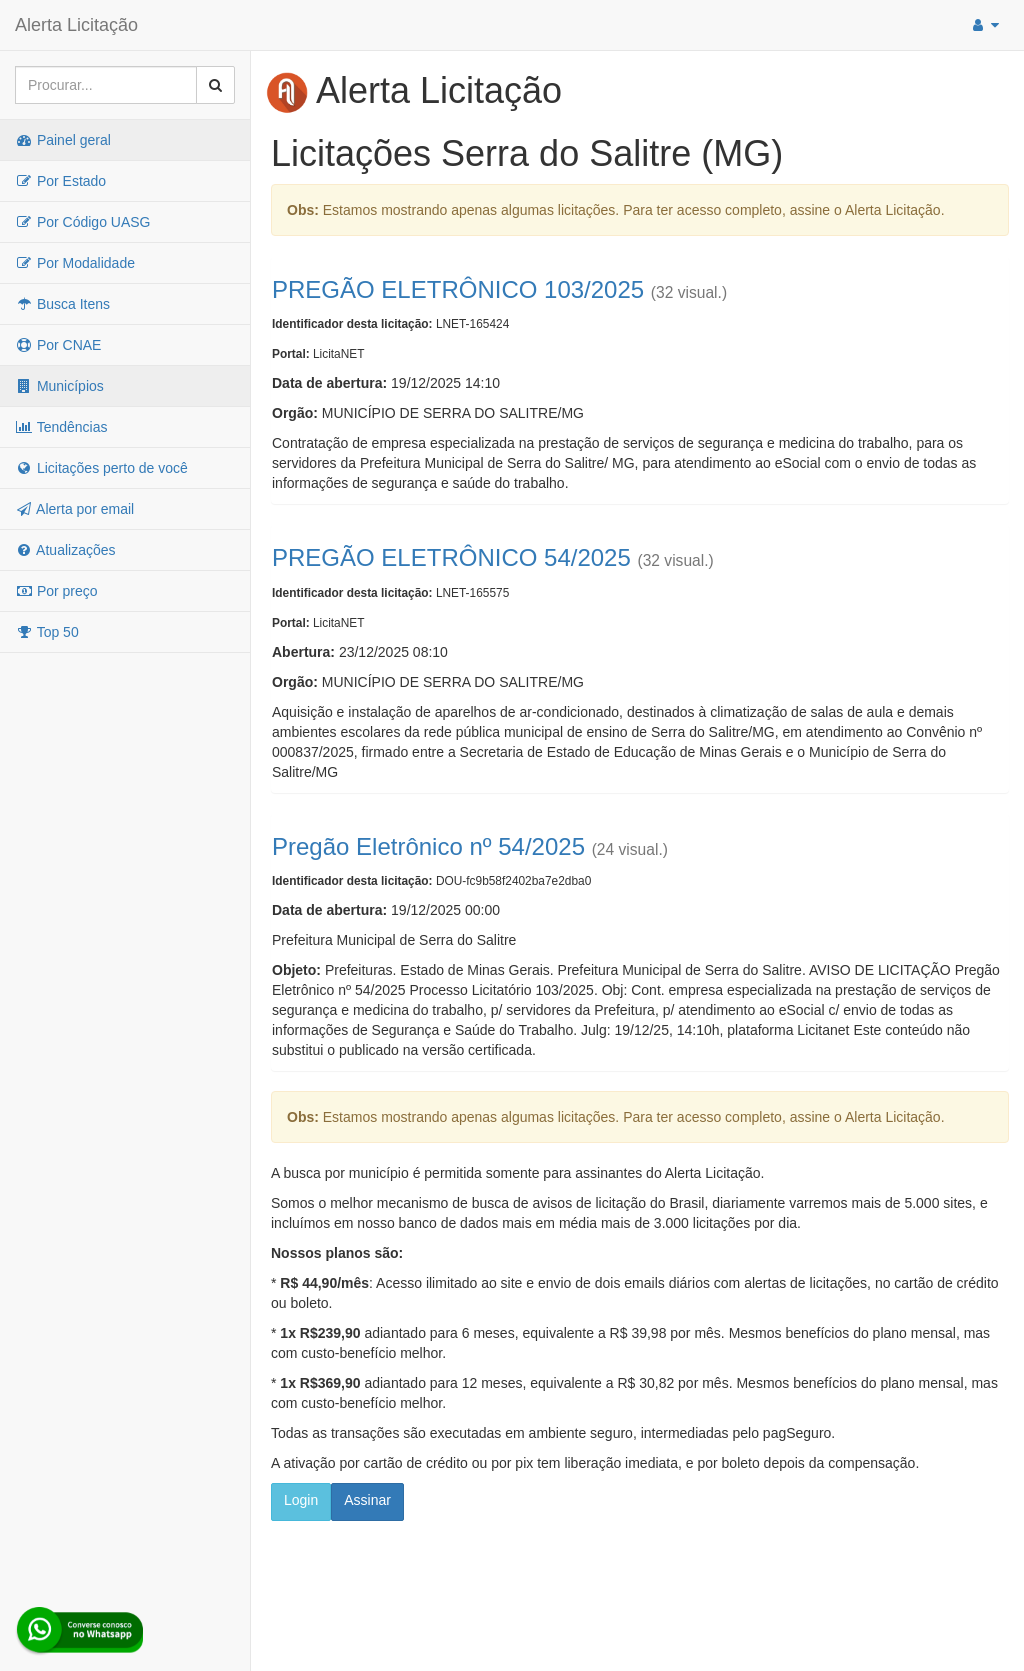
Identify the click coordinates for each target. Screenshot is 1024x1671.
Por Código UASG (83, 222)
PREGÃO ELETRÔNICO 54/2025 (451, 557)
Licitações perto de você (101, 468)
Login (301, 1500)
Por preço (56, 591)
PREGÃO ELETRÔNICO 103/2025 (458, 289)
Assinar (367, 1500)
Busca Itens (62, 304)
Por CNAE (58, 345)
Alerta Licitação (76, 25)
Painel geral (63, 140)
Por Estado (60, 181)
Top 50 (47, 632)
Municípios (59, 386)
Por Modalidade (75, 263)
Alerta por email (74, 509)
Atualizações (65, 550)
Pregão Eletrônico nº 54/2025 (428, 846)
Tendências (61, 427)
